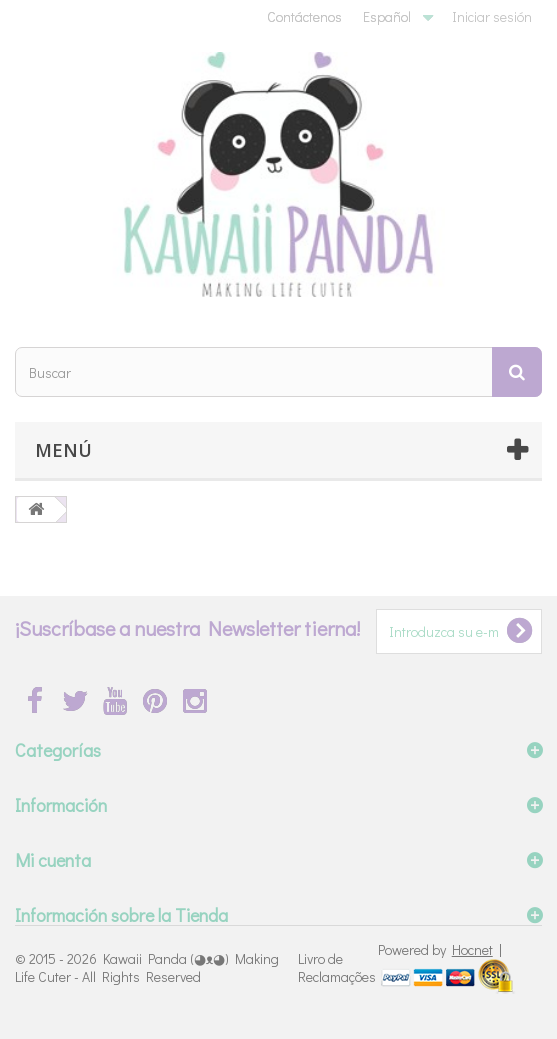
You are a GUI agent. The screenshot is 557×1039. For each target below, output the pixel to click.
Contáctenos (304, 16)
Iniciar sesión (492, 16)
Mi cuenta (53, 860)
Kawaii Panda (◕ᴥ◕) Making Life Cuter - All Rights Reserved (147, 967)
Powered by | (440, 949)
